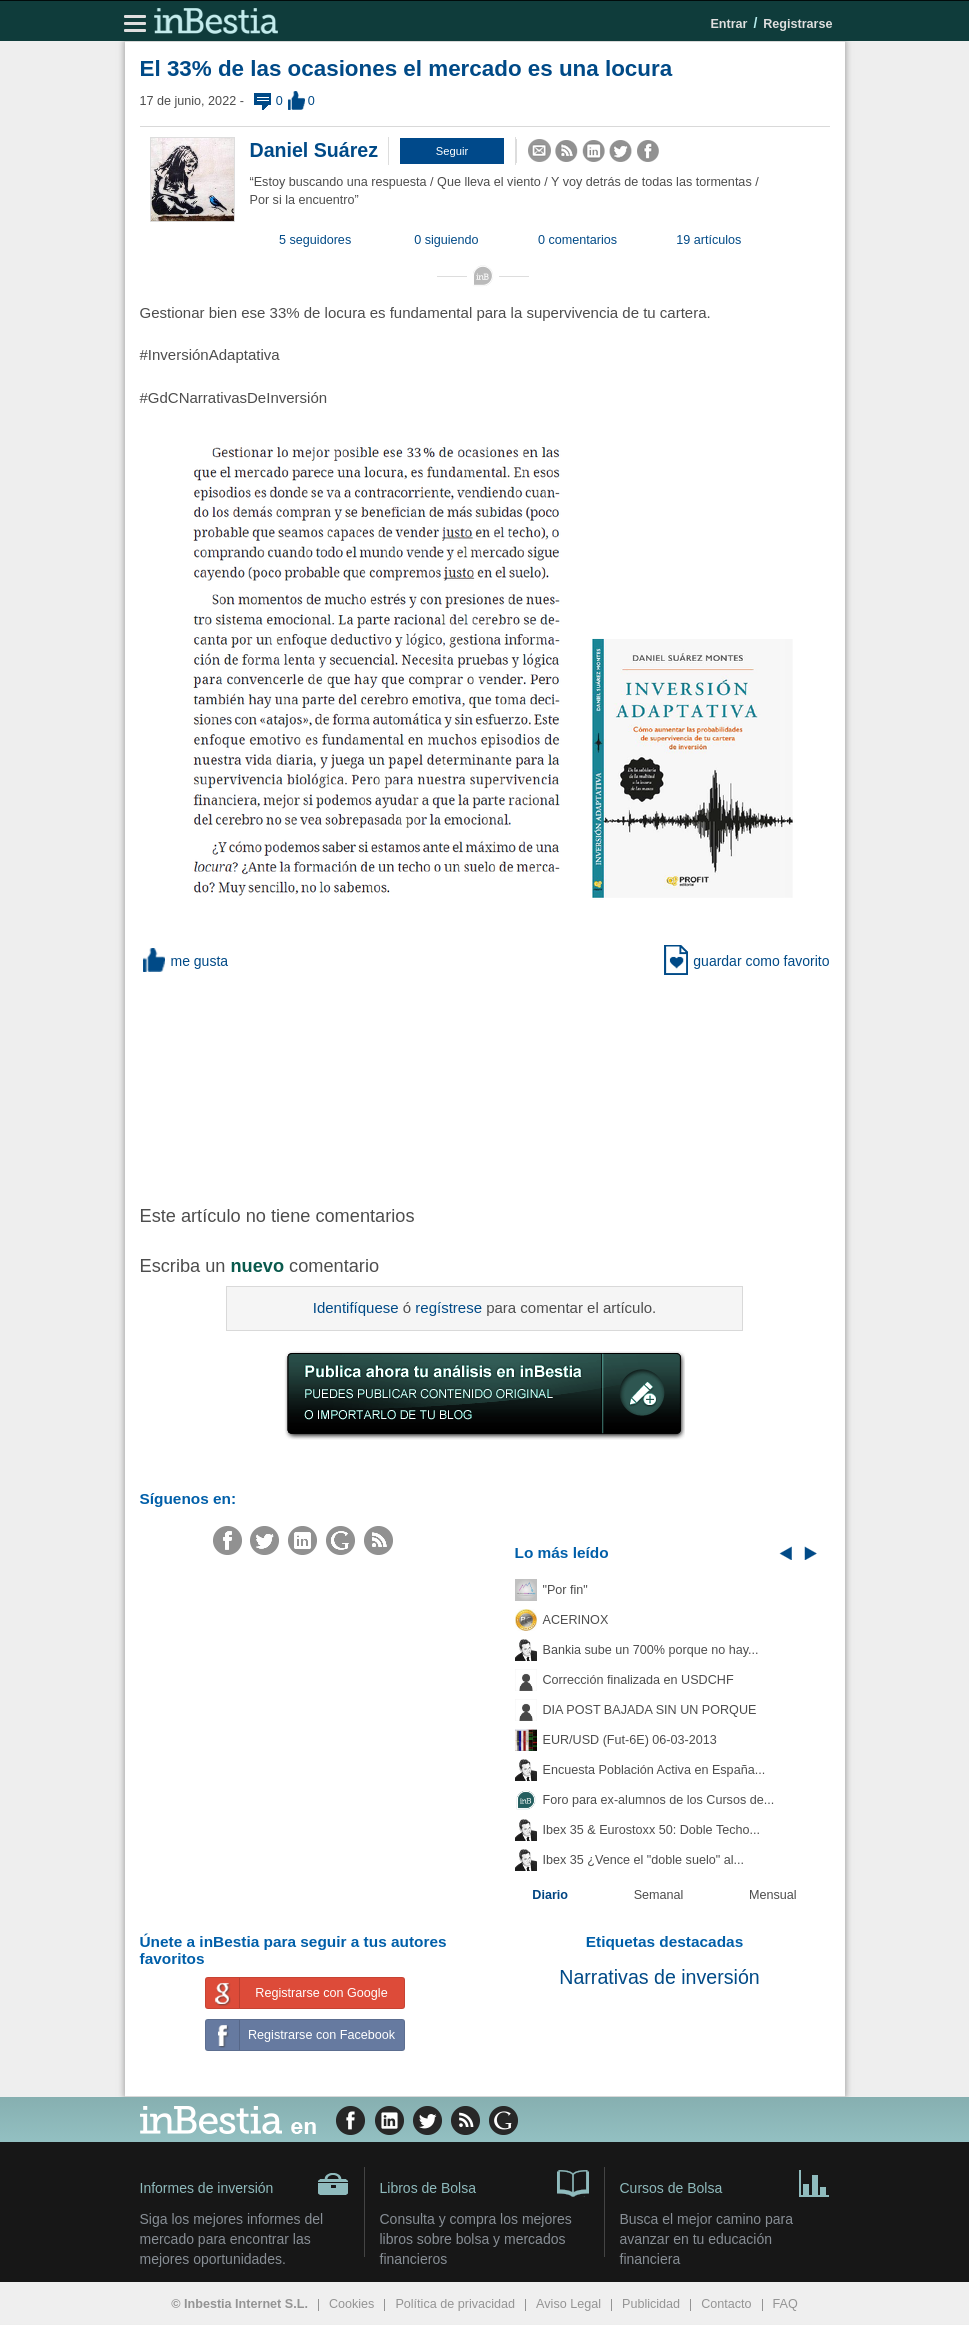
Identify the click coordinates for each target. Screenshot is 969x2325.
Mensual (773, 1895)
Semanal (659, 1895)
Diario (550, 1895)
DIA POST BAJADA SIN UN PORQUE (650, 1710)
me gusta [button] (184, 961)
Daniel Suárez (314, 150)
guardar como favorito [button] (746, 961)
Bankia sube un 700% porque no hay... (651, 1650)
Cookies (352, 2304)
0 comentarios (577, 240)
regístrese (448, 1307)
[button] (452, 151)
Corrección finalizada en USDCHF (638, 1680)
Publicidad (651, 2304)
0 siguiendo (446, 240)
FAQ (785, 2304)
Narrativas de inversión (659, 1977)
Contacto (726, 2304)
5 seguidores (315, 240)
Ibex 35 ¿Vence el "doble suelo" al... (643, 1860)
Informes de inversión (244, 2184)
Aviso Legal (568, 2304)
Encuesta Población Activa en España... (654, 1770)
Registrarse (797, 24)
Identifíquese (356, 1307)
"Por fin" (565, 1590)
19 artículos (708, 240)
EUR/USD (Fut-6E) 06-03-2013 (630, 1740)
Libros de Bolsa (484, 2182)
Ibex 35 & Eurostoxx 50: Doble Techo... (652, 1830)
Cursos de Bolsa (725, 2182)
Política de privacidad (455, 2304)
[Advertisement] (460, 1086)
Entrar (728, 24)
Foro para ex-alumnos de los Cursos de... (659, 1800)
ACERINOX (576, 1620)
